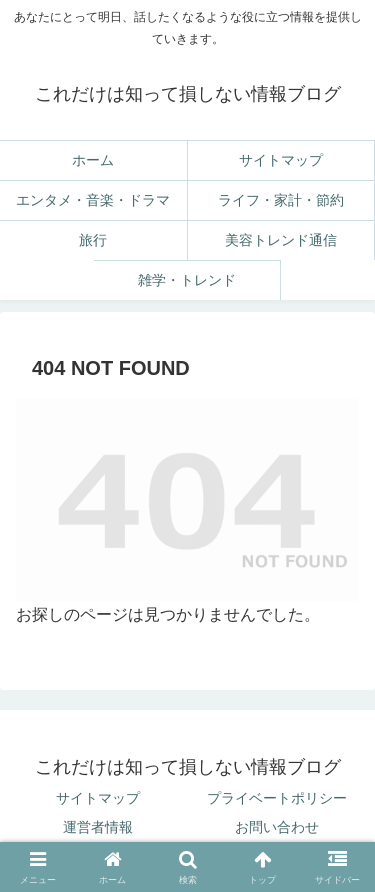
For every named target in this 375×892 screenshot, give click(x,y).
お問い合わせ (277, 827)
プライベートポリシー (277, 798)
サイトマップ (98, 798)
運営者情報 (98, 827)
